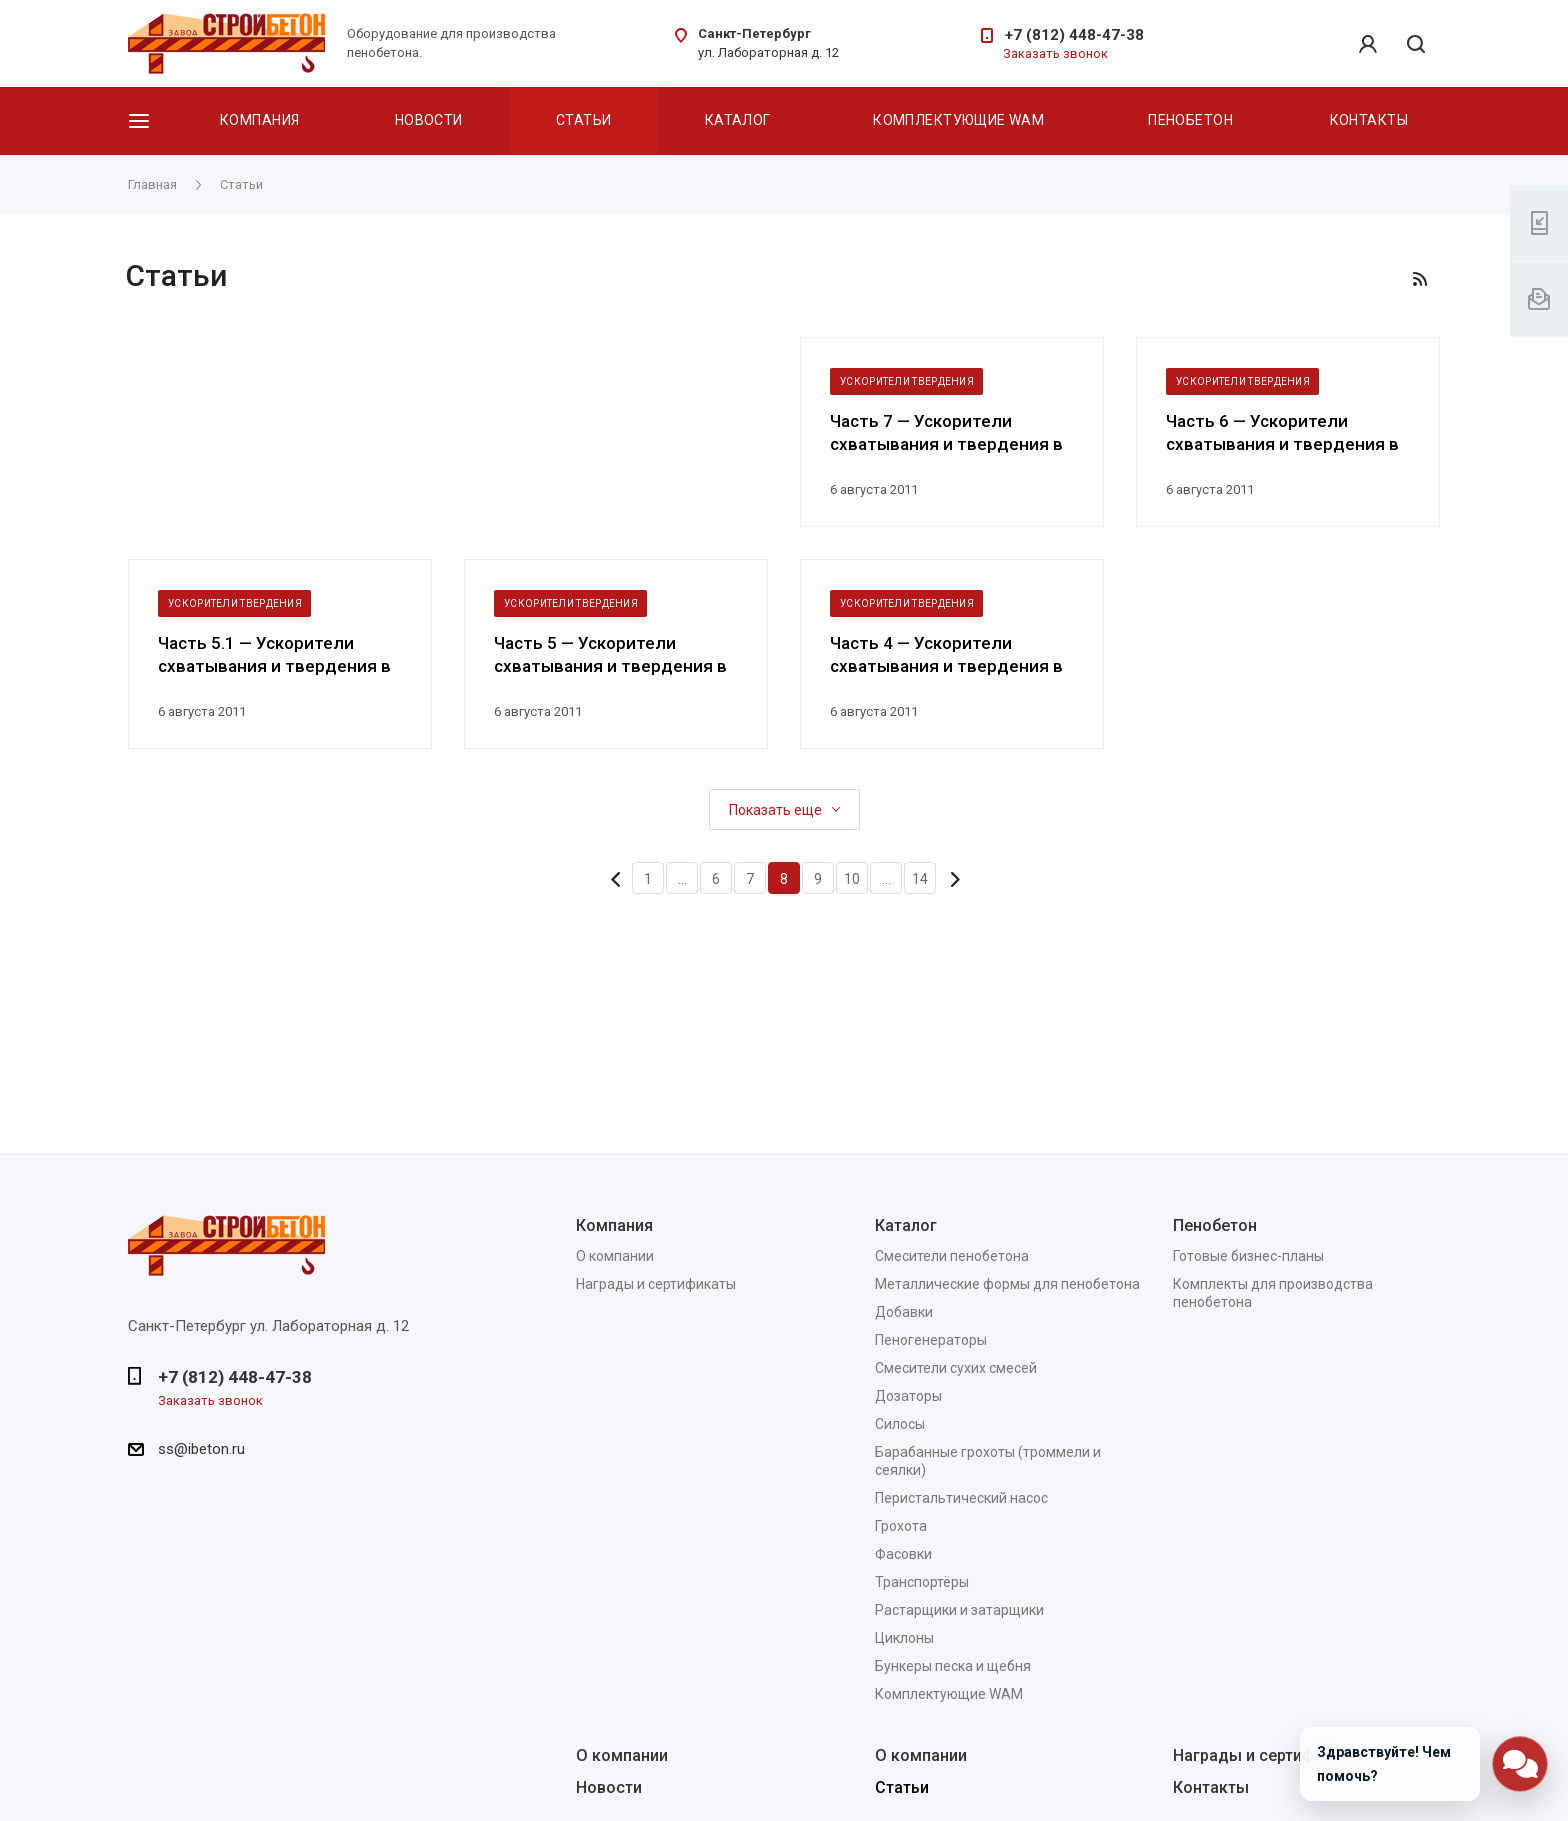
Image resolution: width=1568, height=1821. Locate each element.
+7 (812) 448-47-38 (1074, 35)
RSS (1420, 279)
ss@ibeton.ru (201, 1449)
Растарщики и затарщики (959, 1610)
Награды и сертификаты (656, 1284)
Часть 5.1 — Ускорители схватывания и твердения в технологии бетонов (274, 655)
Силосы (900, 1424)
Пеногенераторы (931, 1340)
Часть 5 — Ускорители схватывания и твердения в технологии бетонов (610, 655)
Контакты (1369, 120)
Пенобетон (1190, 120)
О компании (615, 1256)
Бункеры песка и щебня (953, 1666)
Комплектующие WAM (958, 120)
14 (920, 879)
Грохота (901, 1526)
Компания (259, 120)
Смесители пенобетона (952, 1256)
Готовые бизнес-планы (1248, 1256)
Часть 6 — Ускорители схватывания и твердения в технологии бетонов (1282, 433)
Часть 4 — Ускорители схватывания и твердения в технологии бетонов (946, 655)
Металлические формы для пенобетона (1007, 1284)
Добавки (904, 1312)
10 (852, 879)
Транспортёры (922, 1582)
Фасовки (903, 1554)
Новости (429, 120)
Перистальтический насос (961, 1498)
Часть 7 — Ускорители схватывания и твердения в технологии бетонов (946, 433)
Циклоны (904, 1638)
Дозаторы (908, 1396)
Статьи (584, 120)
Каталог (738, 120)
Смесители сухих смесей (956, 1368)
